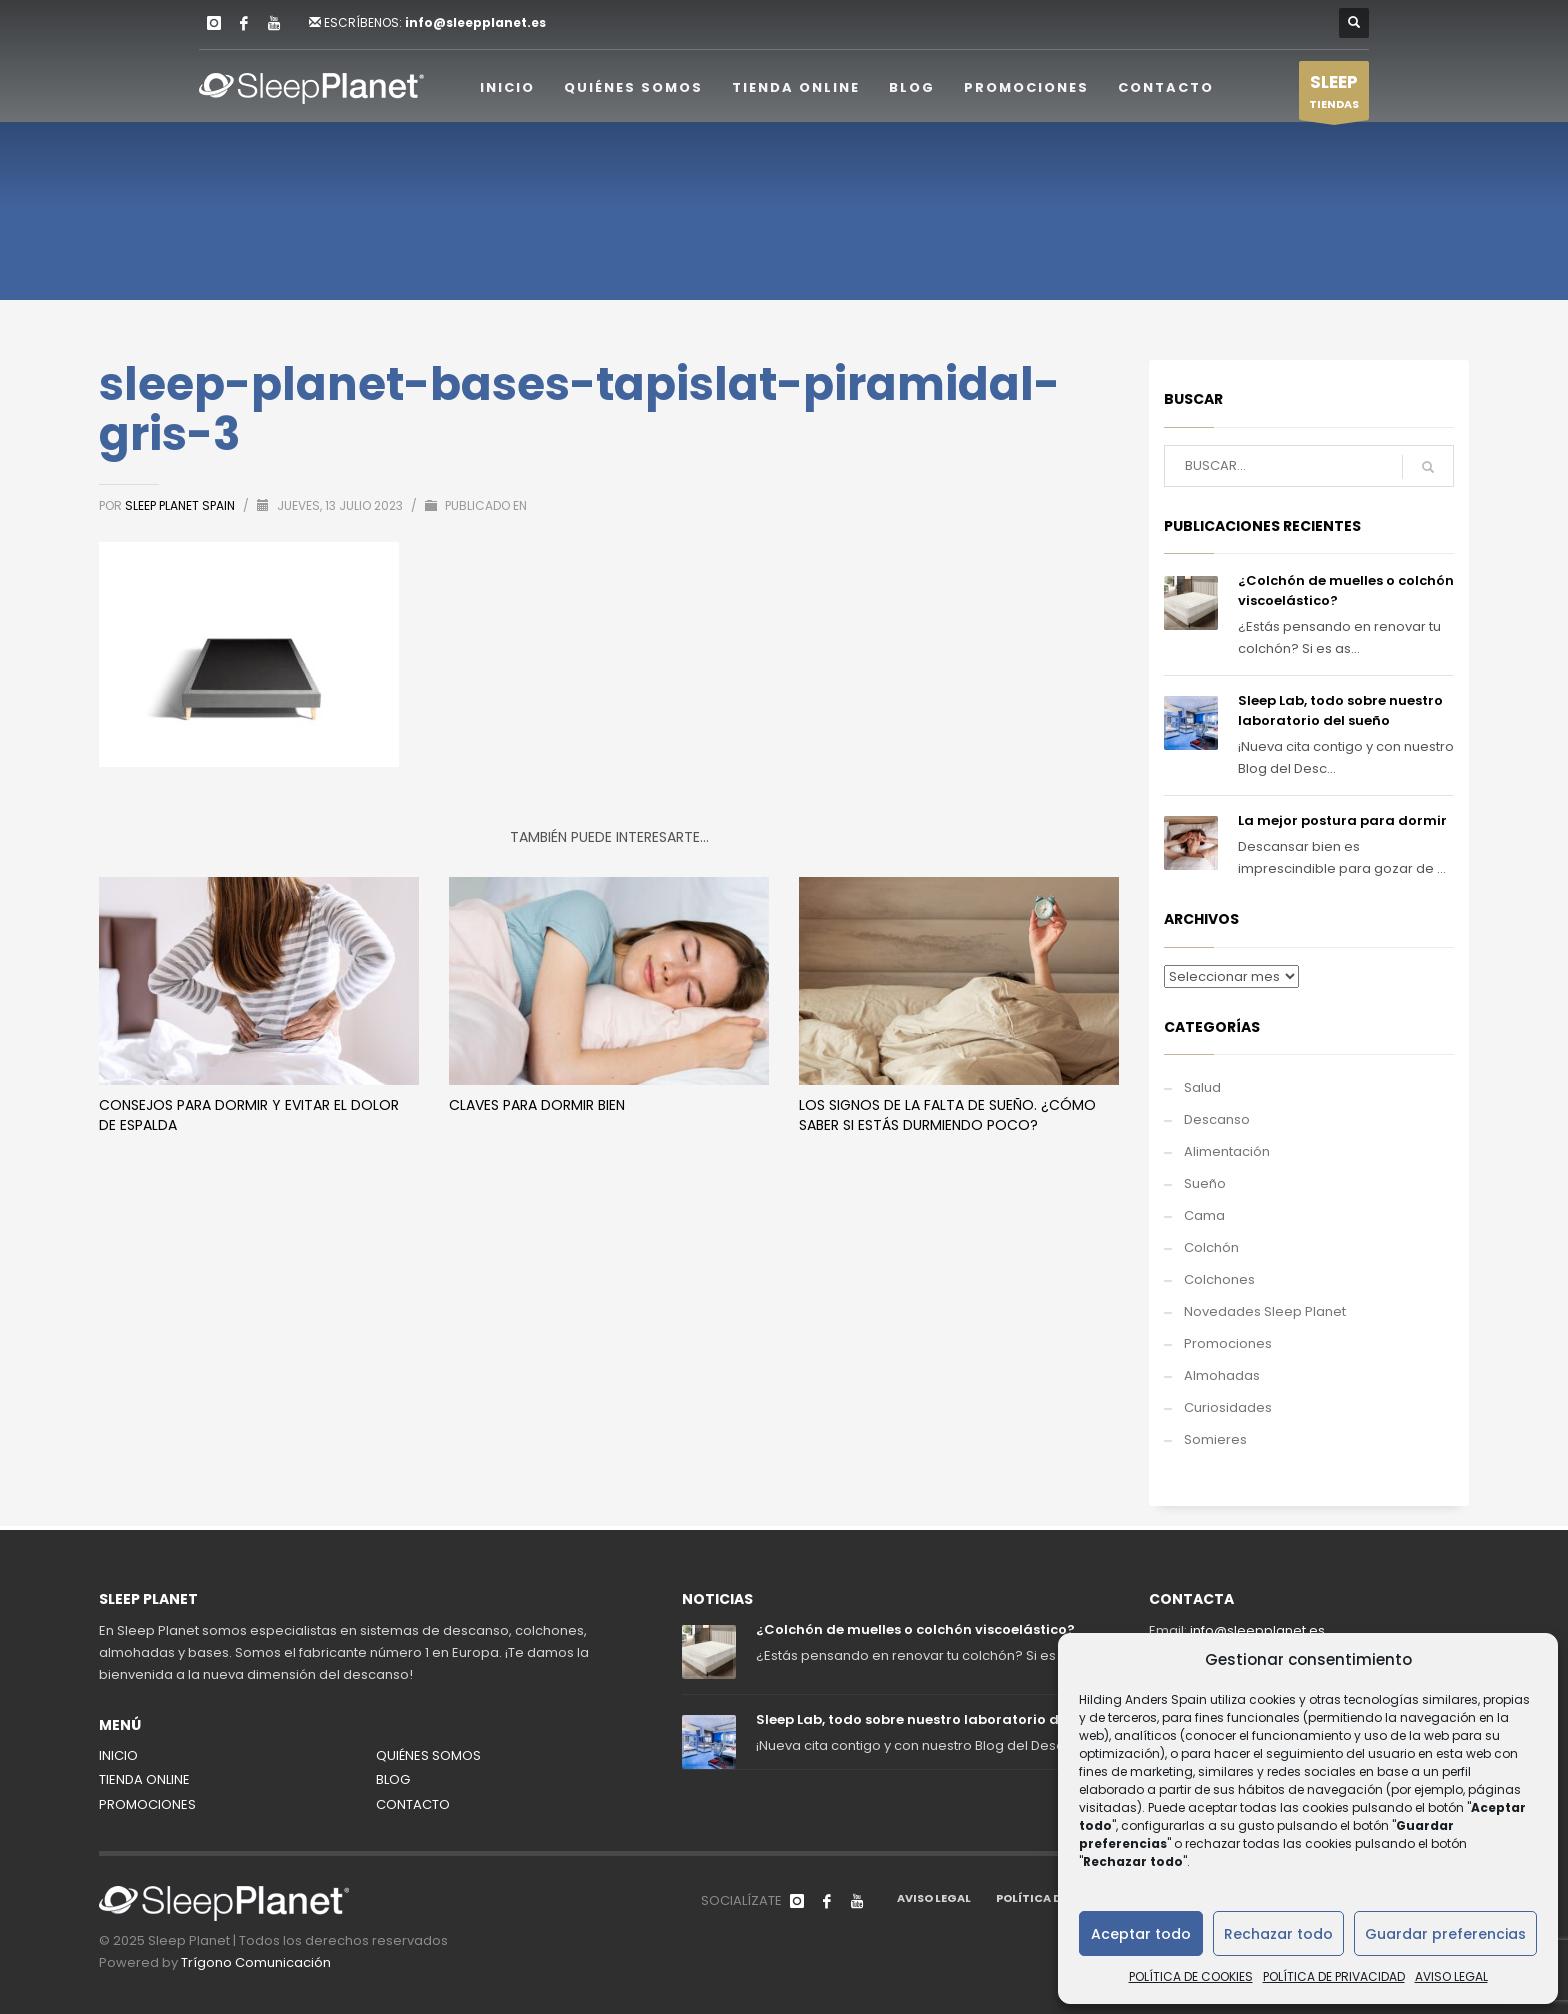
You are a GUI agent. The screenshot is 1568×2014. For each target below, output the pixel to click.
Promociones (1228, 1343)
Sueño (1205, 1183)
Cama (1204, 1215)
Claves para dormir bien (537, 1105)
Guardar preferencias (1445, 1934)
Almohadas (1222, 1375)
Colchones (1219, 1279)
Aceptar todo (1141, 1934)
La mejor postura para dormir (1342, 820)
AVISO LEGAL (1451, 1976)
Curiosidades (1228, 1407)
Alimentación (1227, 1151)
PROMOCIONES (147, 1804)
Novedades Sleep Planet (1265, 1311)
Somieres (1215, 1439)
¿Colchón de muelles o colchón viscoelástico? (915, 1629)
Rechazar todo (1278, 1934)
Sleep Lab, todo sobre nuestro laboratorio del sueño (1340, 710)
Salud (1202, 1087)
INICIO (118, 1755)
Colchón (1211, 1247)
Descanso (1217, 1119)
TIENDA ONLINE (144, 1779)
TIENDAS (1334, 95)
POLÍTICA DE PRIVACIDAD (1334, 1976)
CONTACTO (413, 1804)
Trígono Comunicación (256, 1962)
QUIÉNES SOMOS (428, 1755)
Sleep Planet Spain (181, 505)
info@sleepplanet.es (475, 22)
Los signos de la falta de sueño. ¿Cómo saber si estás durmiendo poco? (947, 1115)
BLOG (393, 1779)
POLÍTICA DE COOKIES (1191, 1976)
